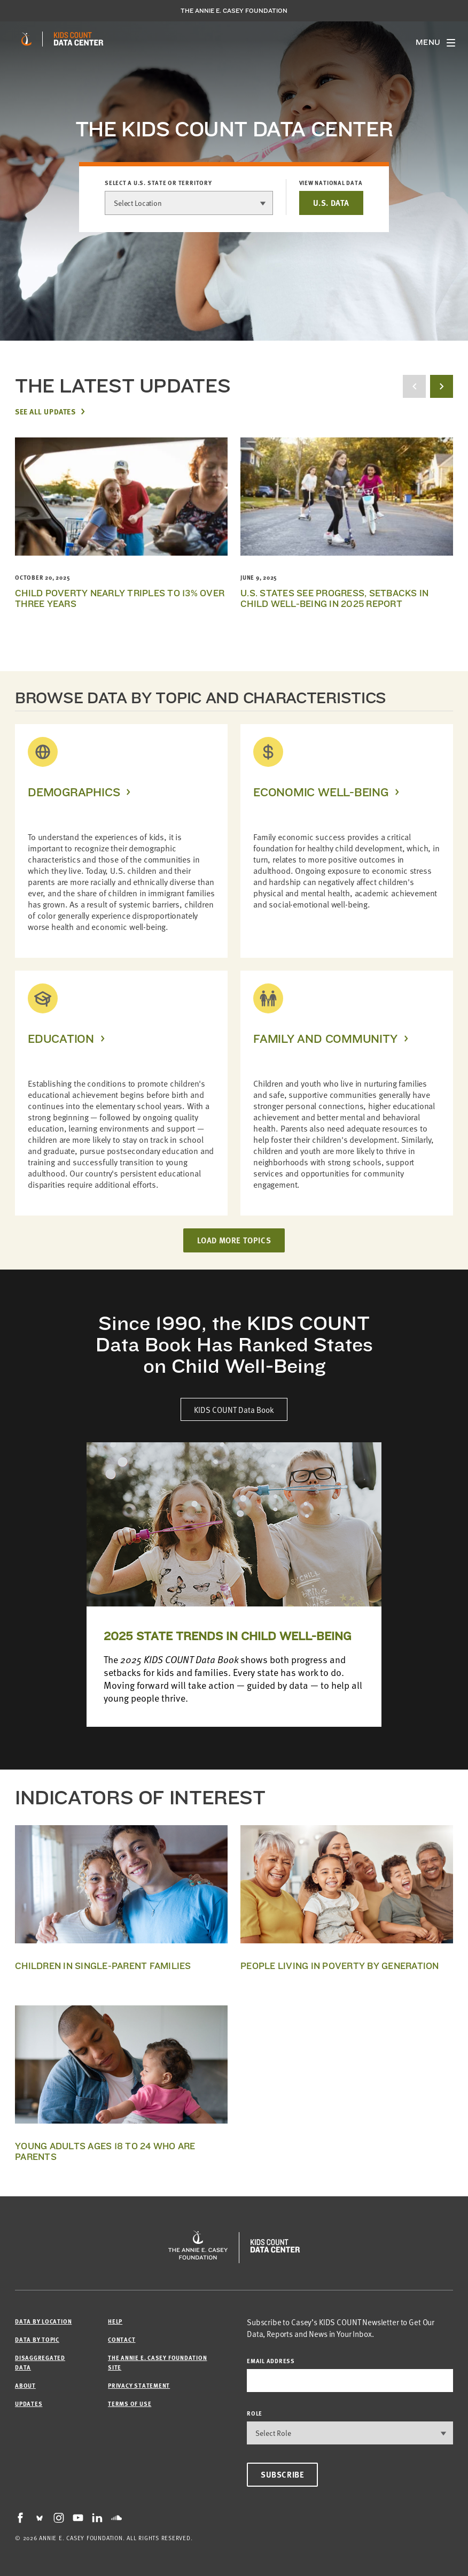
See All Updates (45, 411)
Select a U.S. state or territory (158, 183)
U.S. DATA (331, 203)
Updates (28, 2404)
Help (115, 2321)
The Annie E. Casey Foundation (234, 10)
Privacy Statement (139, 2385)
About (25, 2385)
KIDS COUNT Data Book (234, 1409)
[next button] (441, 386)
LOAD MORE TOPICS (234, 1240)
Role (254, 2413)
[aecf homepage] (26, 39)
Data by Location (43, 2321)
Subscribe (282, 2474)
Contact (121, 2339)
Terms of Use (129, 2404)
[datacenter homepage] (78, 39)
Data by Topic (37, 2339)
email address (271, 2361)
